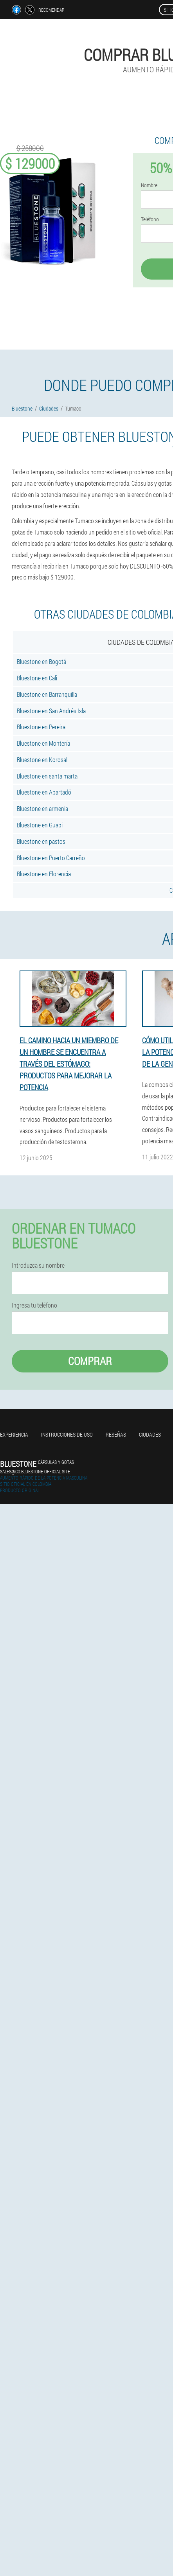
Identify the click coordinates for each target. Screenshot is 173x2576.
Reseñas (116, 1434)
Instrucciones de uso (67, 1434)
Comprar (90, 1361)
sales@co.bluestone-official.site (35, 1471)
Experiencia (14, 1434)
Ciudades (150, 1434)
